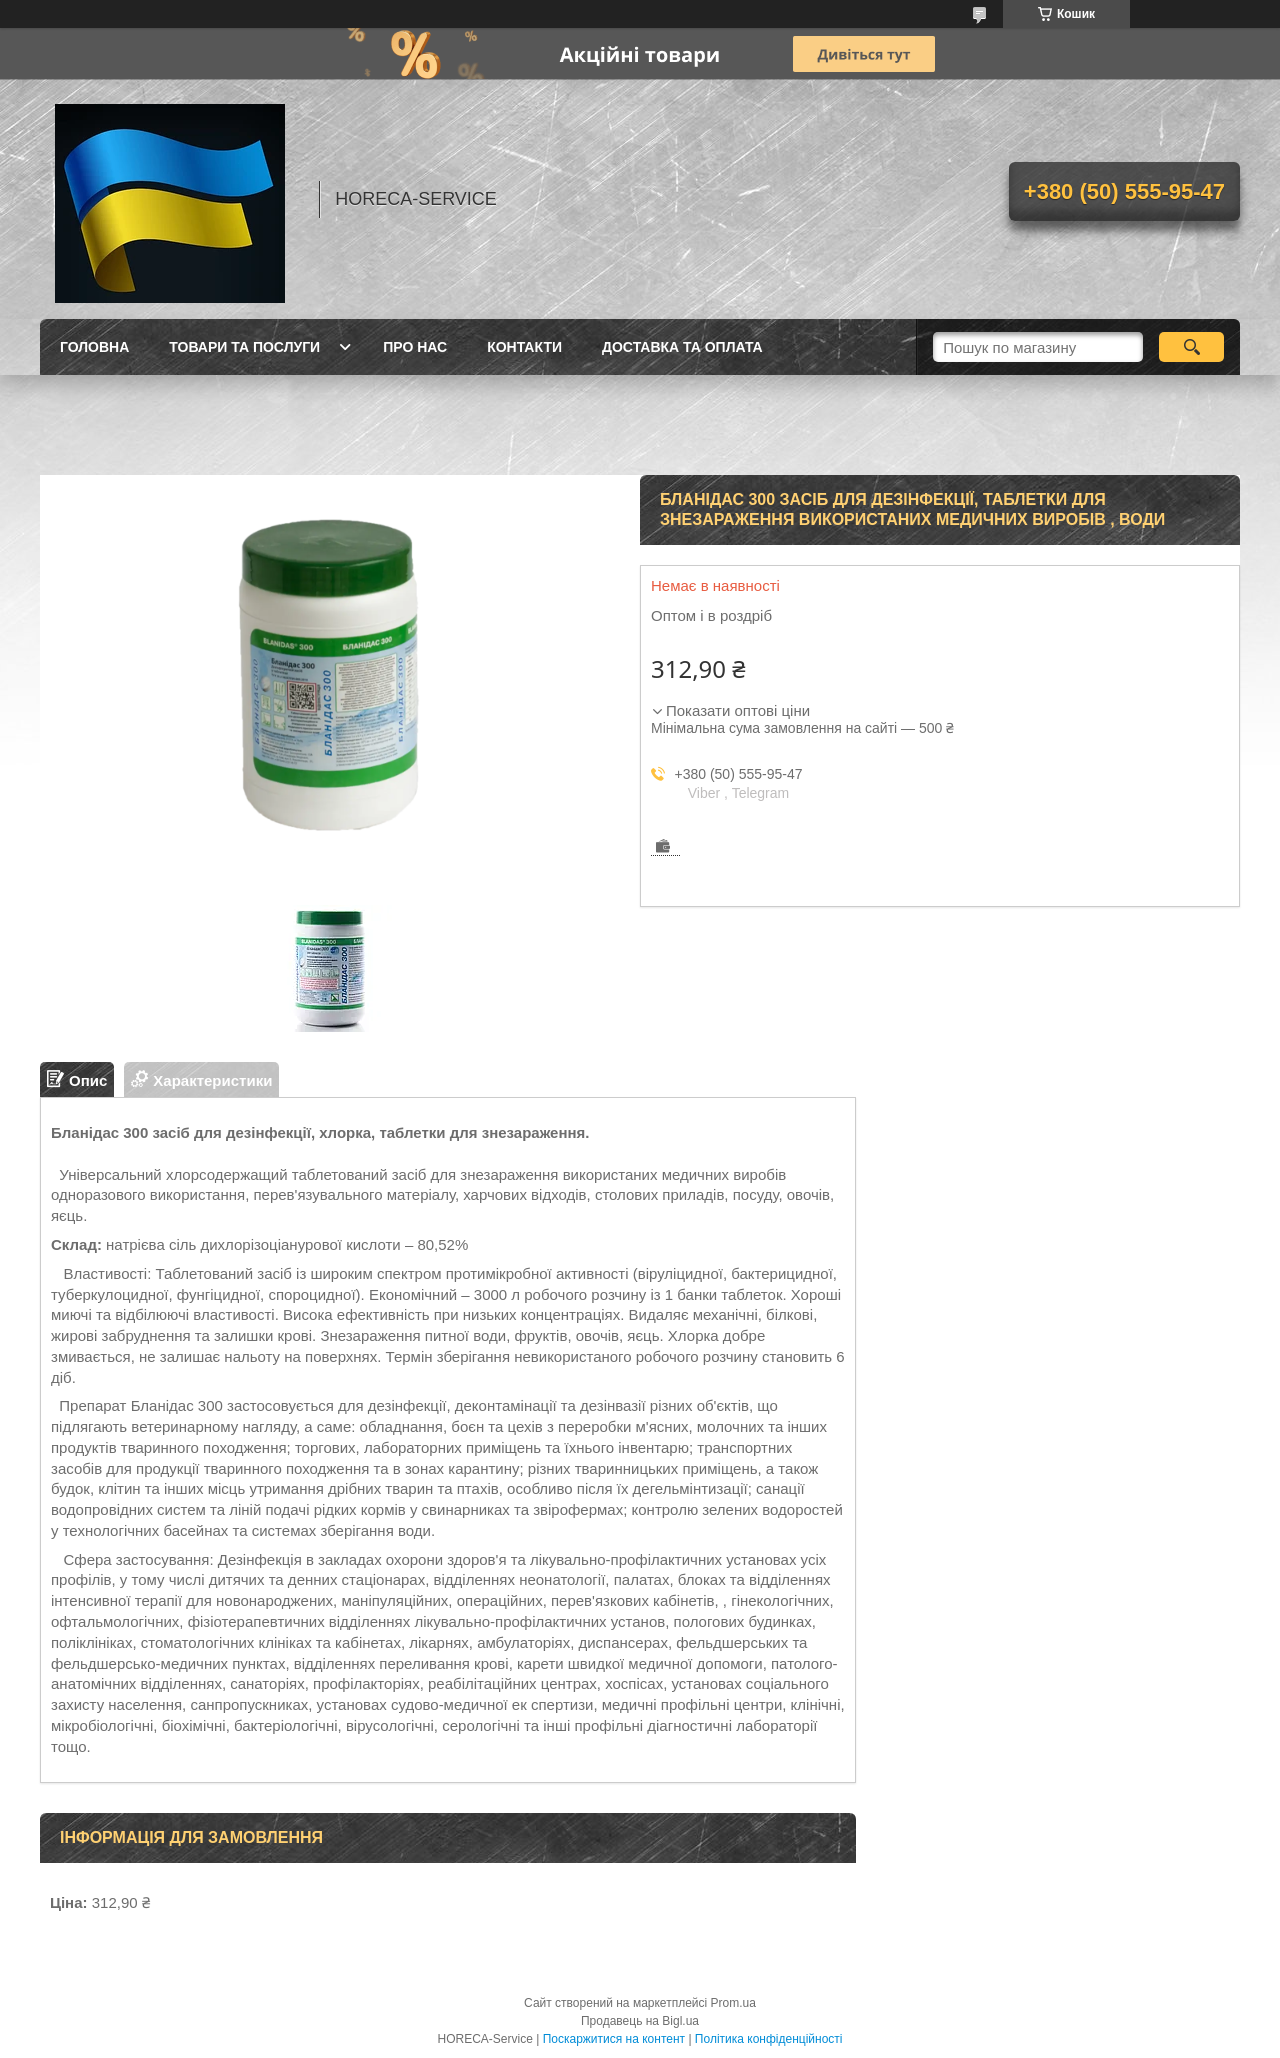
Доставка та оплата (682, 347)
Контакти (524, 347)
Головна (94, 347)
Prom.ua (733, 2003)
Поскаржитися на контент (614, 2039)
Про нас (415, 347)
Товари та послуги (244, 347)
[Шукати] (1191, 347)
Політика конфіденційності (769, 2039)
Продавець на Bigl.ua (640, 2021)
